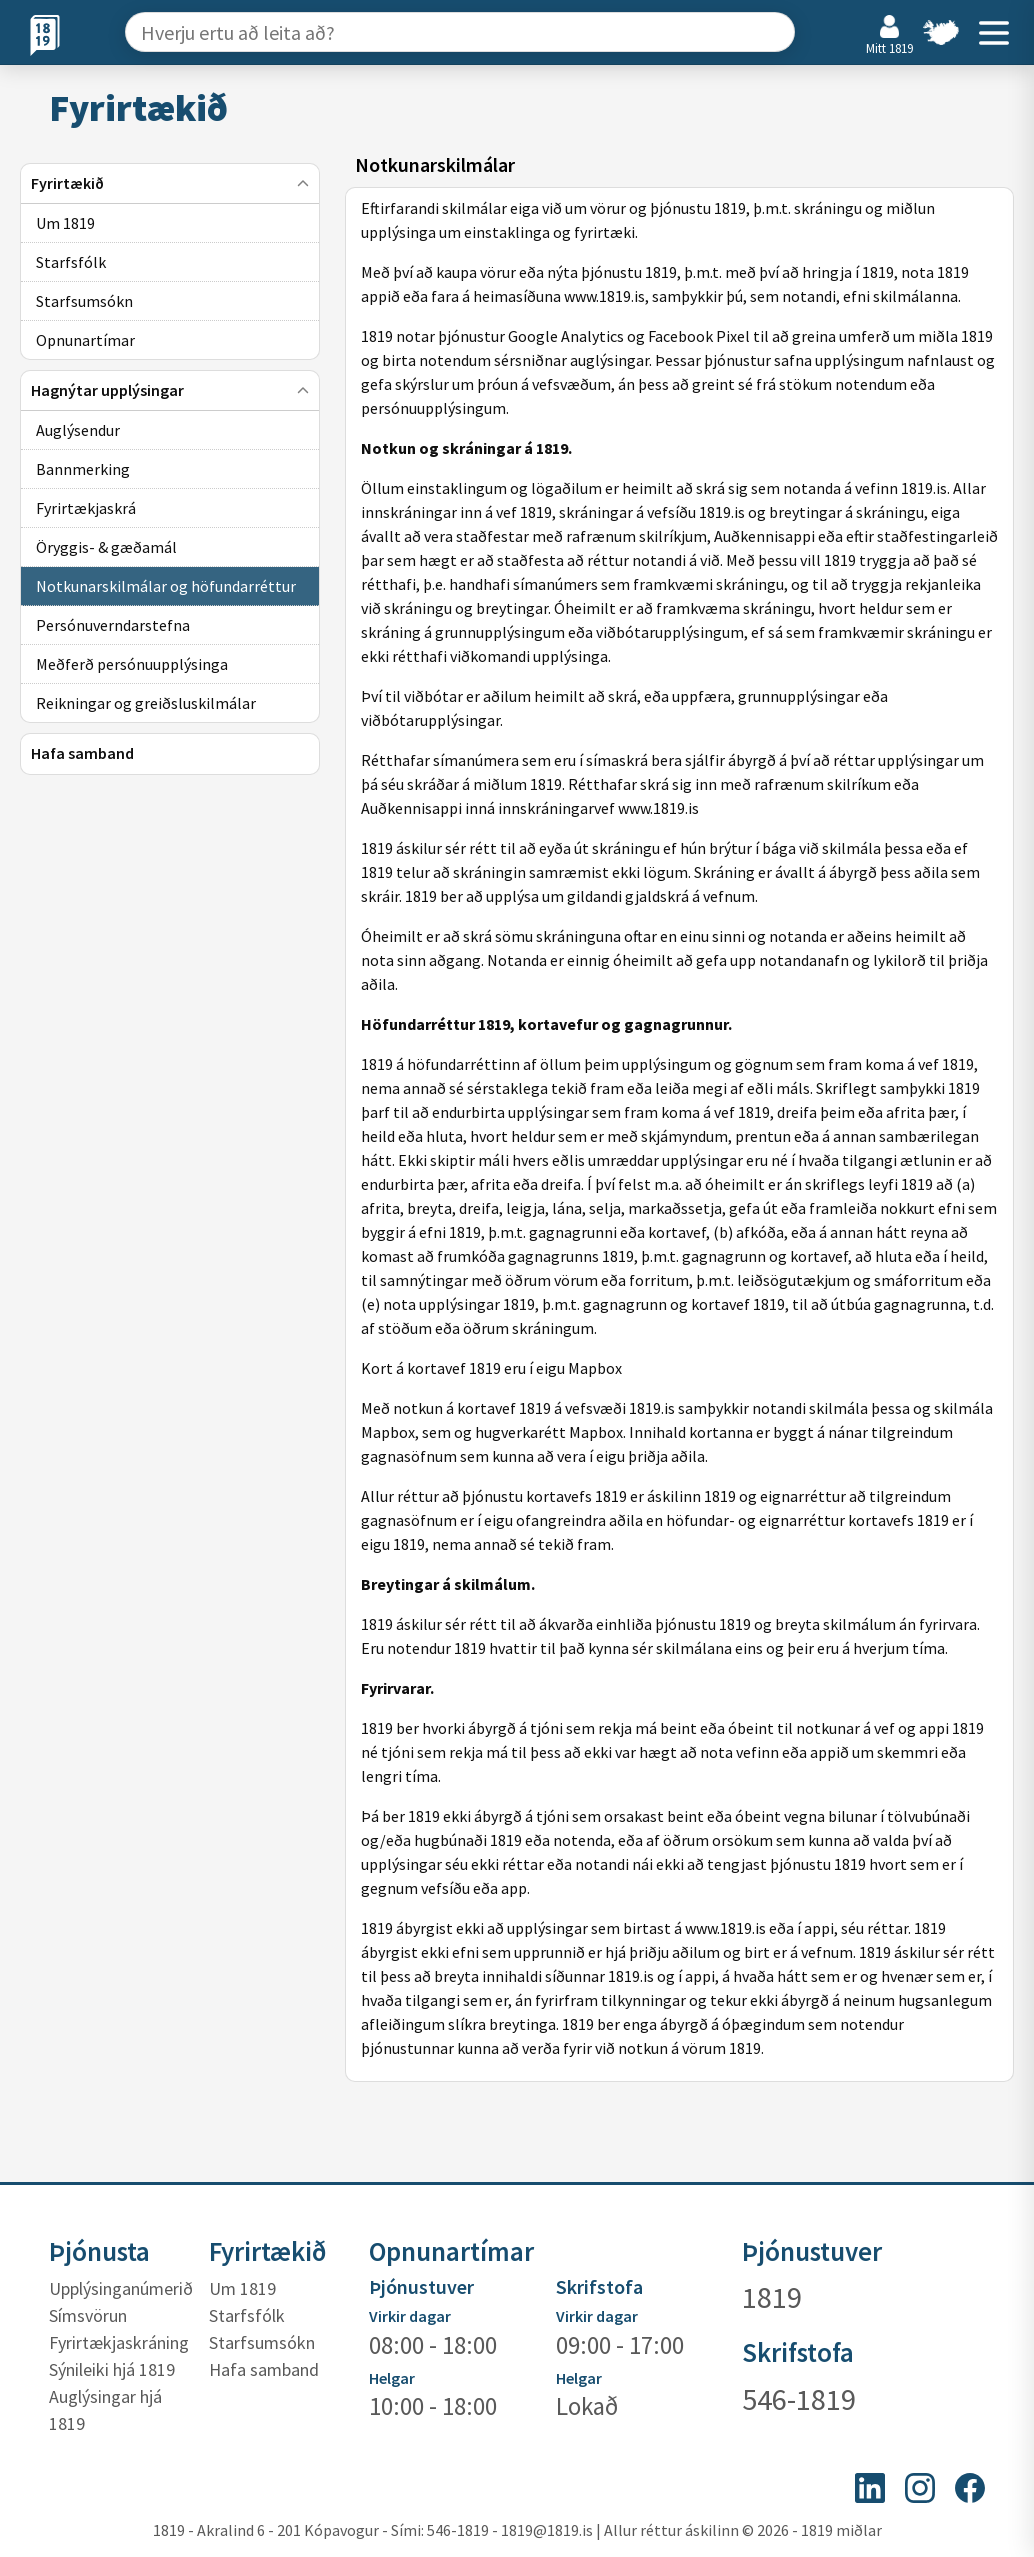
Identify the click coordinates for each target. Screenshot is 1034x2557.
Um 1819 (242, 2288)
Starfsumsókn (262, 2342)
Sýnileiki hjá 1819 (112, 2369)
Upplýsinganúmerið (121, 2288)
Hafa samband (264, 2369)
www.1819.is (725, 1928)
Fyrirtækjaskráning (119, 2342)
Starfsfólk (247, 2315)
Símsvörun (88, 2315)
